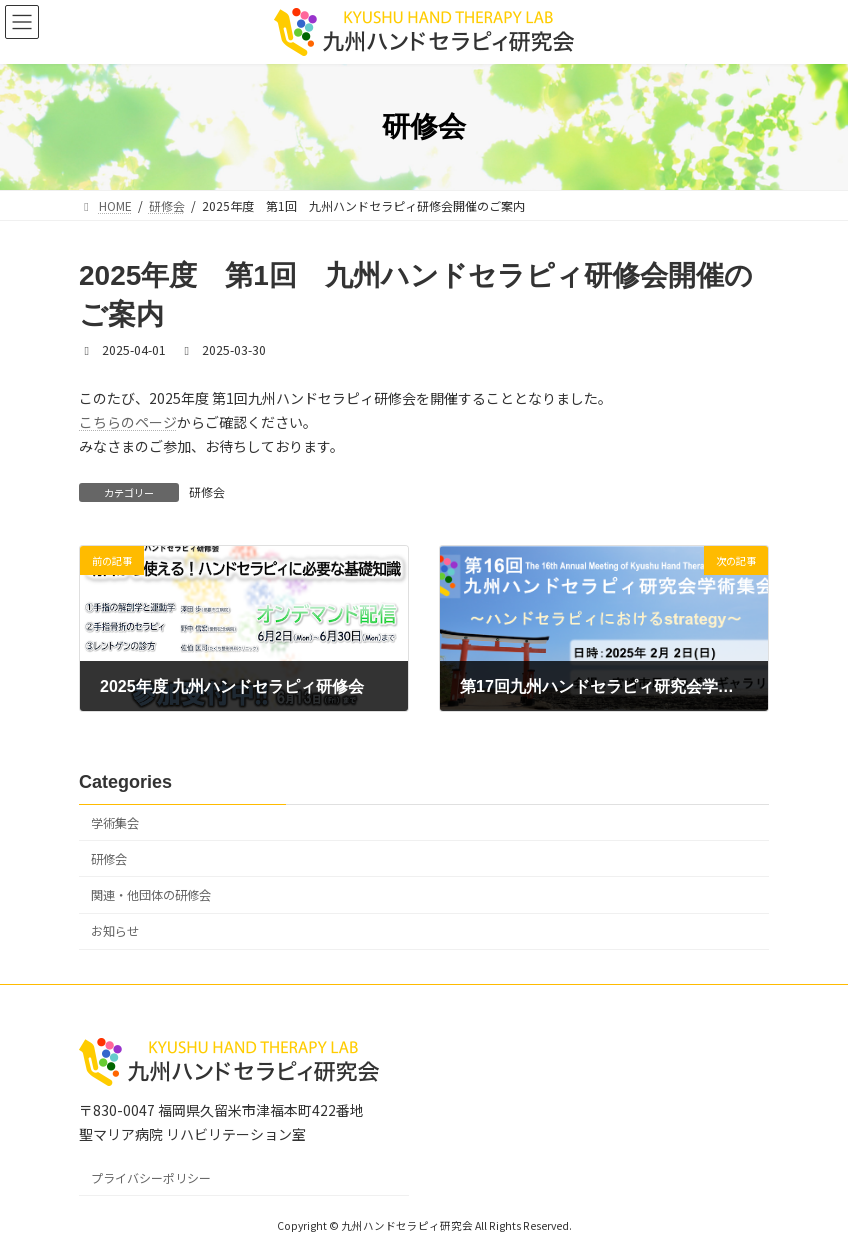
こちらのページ (128, 422)
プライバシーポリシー (151, 1177)
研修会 (207, 491)
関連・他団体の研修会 (151, 895)
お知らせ (115, 931)
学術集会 (115, 822)
